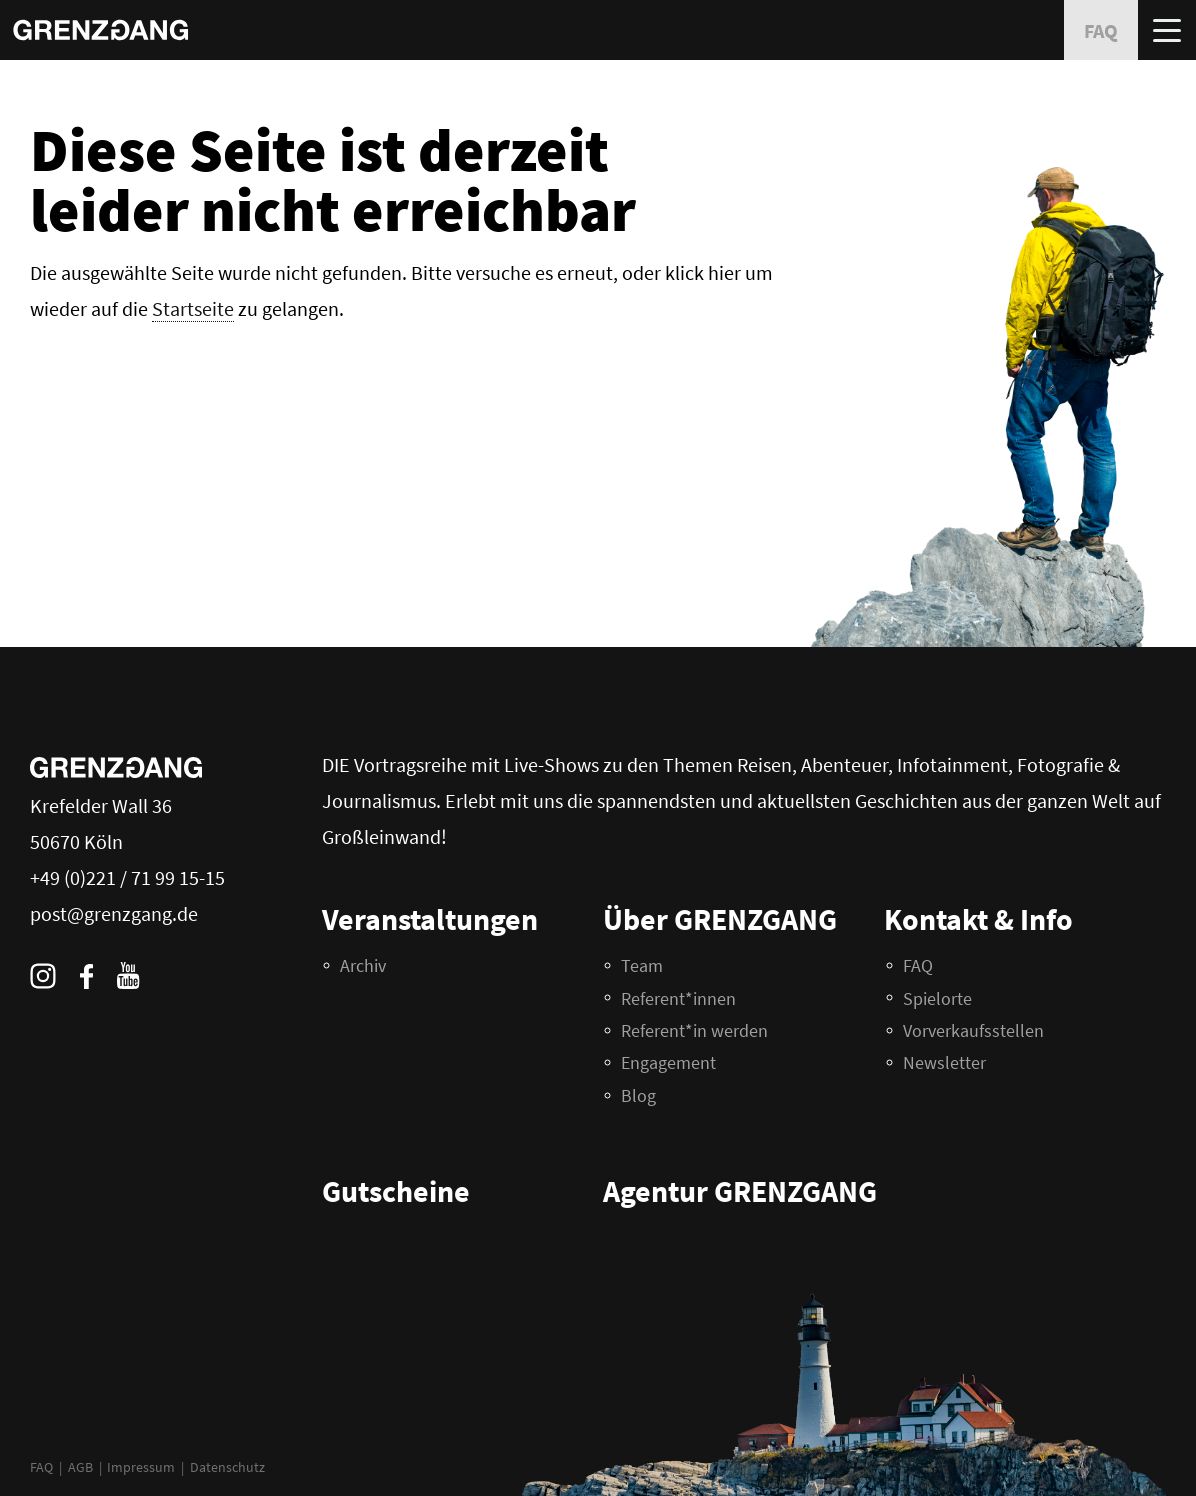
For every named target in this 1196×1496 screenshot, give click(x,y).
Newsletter (944, 1062)
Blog (638, 1095)
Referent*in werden (694, 1030)
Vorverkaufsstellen (973, 1030)
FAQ (41, 1467)
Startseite (193, 308)
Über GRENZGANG (720, 919)
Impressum (141, 1467)
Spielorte (937, 998)
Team (642, 965)
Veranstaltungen (430, 919)
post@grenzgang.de (114, 913)
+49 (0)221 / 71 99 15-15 (127, 877)
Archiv (363, 965)
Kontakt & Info (978, 919)
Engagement (668, 1062)
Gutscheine (396, 1191)
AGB (80, 1467)
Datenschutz (227, 1467)
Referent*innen (678, 998)
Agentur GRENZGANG (740, 1191)
